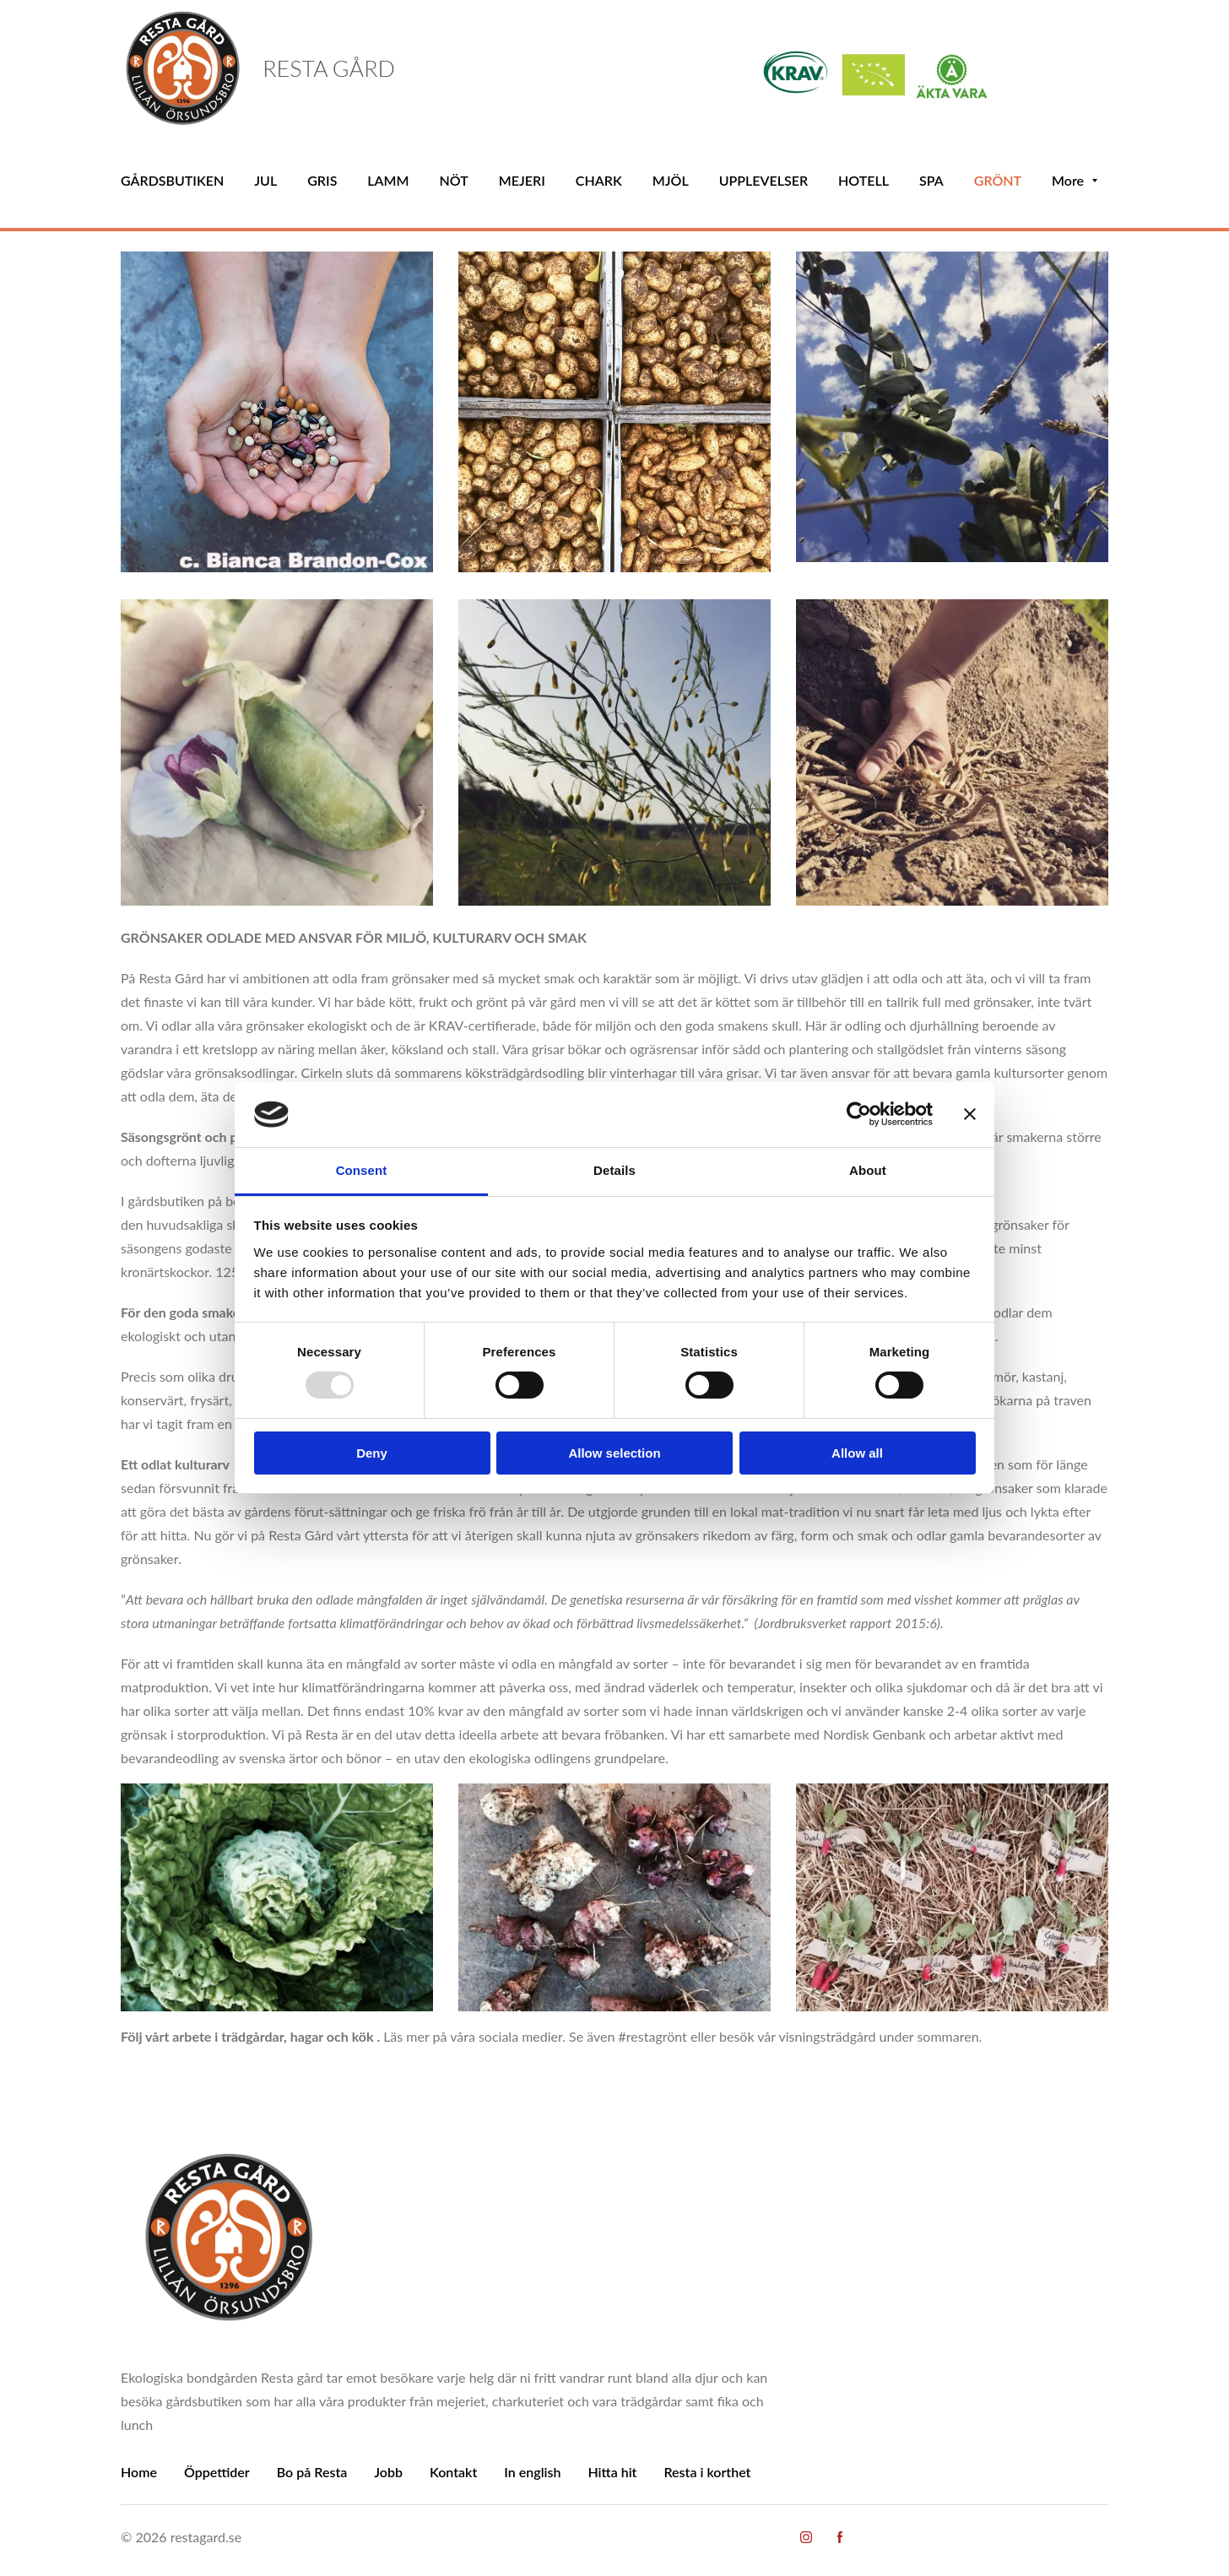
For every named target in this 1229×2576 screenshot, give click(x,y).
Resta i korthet (706, 2472)
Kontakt (453, 2472)
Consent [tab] (361, 1170)
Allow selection (614, 1453)
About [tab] (867, 1170)
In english (532, 2472)
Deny (371, 1453)
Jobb (388, 2472)
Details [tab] (614, 1170)
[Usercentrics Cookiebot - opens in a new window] (859, 1114)
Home (139, 2472)
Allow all (857, 1453)
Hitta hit (611, 2472)
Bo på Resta (312, 2472)
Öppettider (217, 2472)
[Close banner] (970, 1114)
